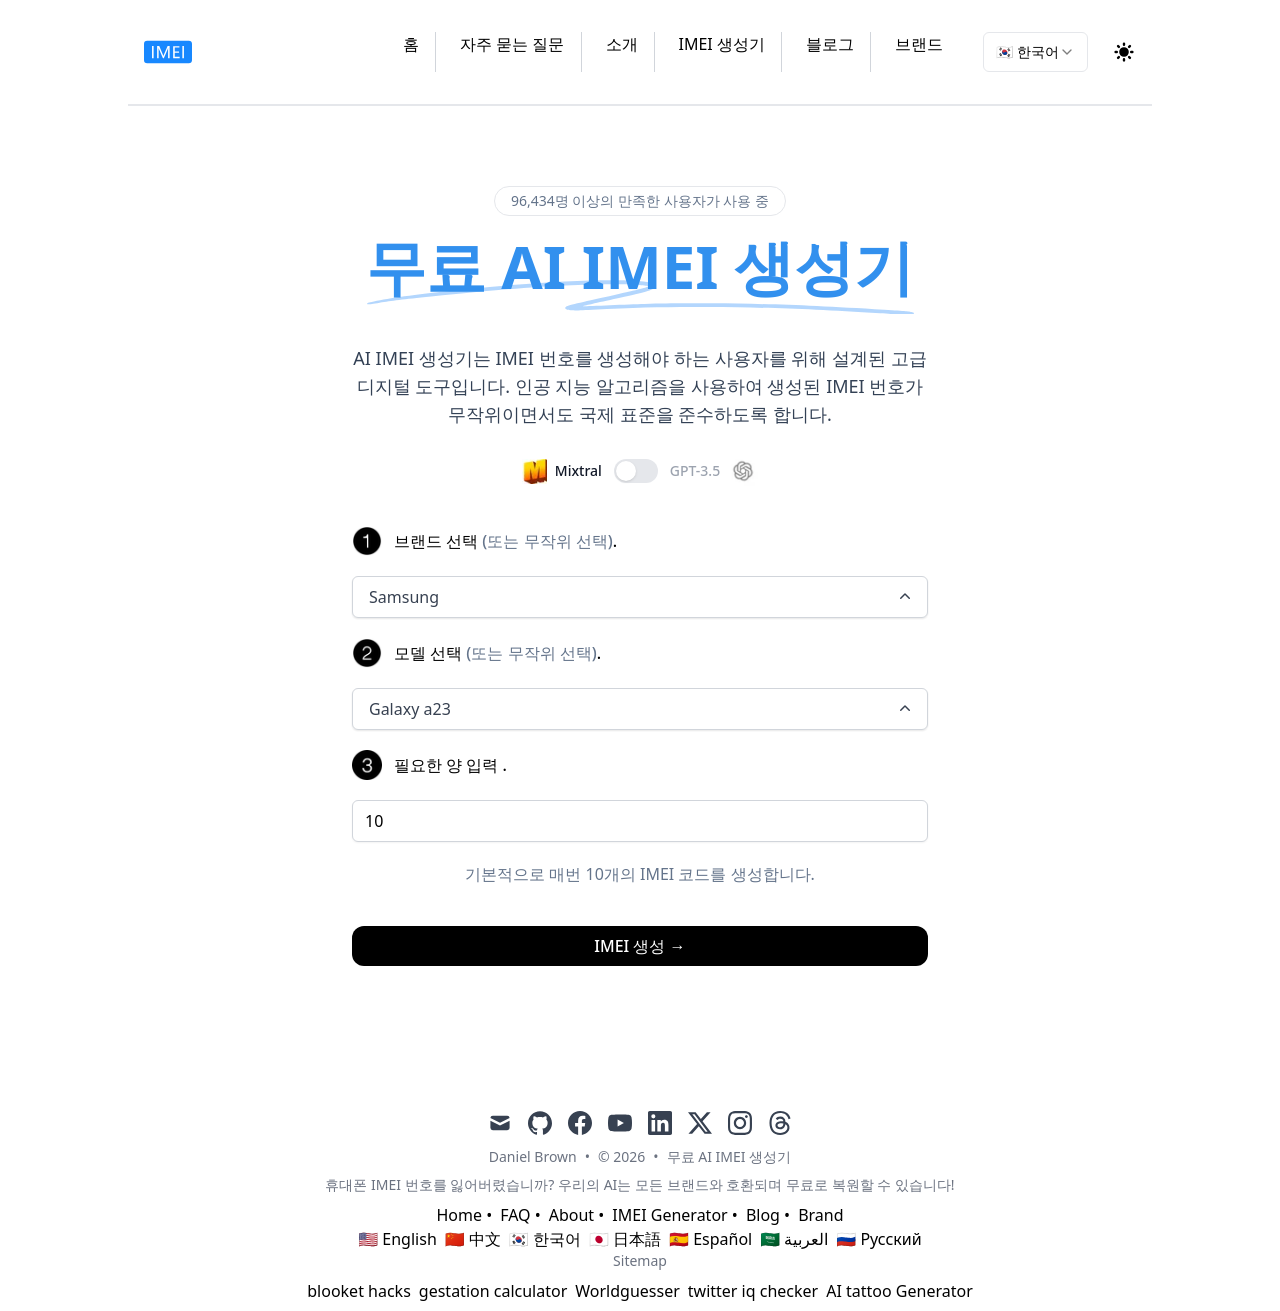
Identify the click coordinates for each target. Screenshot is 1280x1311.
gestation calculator (493, 1291)
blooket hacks (359, 1291)
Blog (763, 1215)
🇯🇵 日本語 (625, 1239)
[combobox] (1035, 52)
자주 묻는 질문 (512, 44)
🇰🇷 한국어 (545, 1239)
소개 (622, 44)
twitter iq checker (753, 1291)
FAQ (515, 1215)
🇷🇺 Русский (878, 1239)
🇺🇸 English (397, 1239)
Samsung (642, 597)
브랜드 (919, 44)
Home (459, 1215)
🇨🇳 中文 (473, 1239)
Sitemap (640, 1260)
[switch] (636, 471)
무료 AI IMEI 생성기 (729, 1156)
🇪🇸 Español (710, 1239)
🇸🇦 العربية (794, 1239)
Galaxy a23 (642, 709)
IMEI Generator (669, 1215)
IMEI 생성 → (639, 946)
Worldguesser (627, 1291)
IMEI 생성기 (722, 44)
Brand (820, 1215)
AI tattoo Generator (899, 1291)
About (571, 1215)
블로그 (830, 44)
